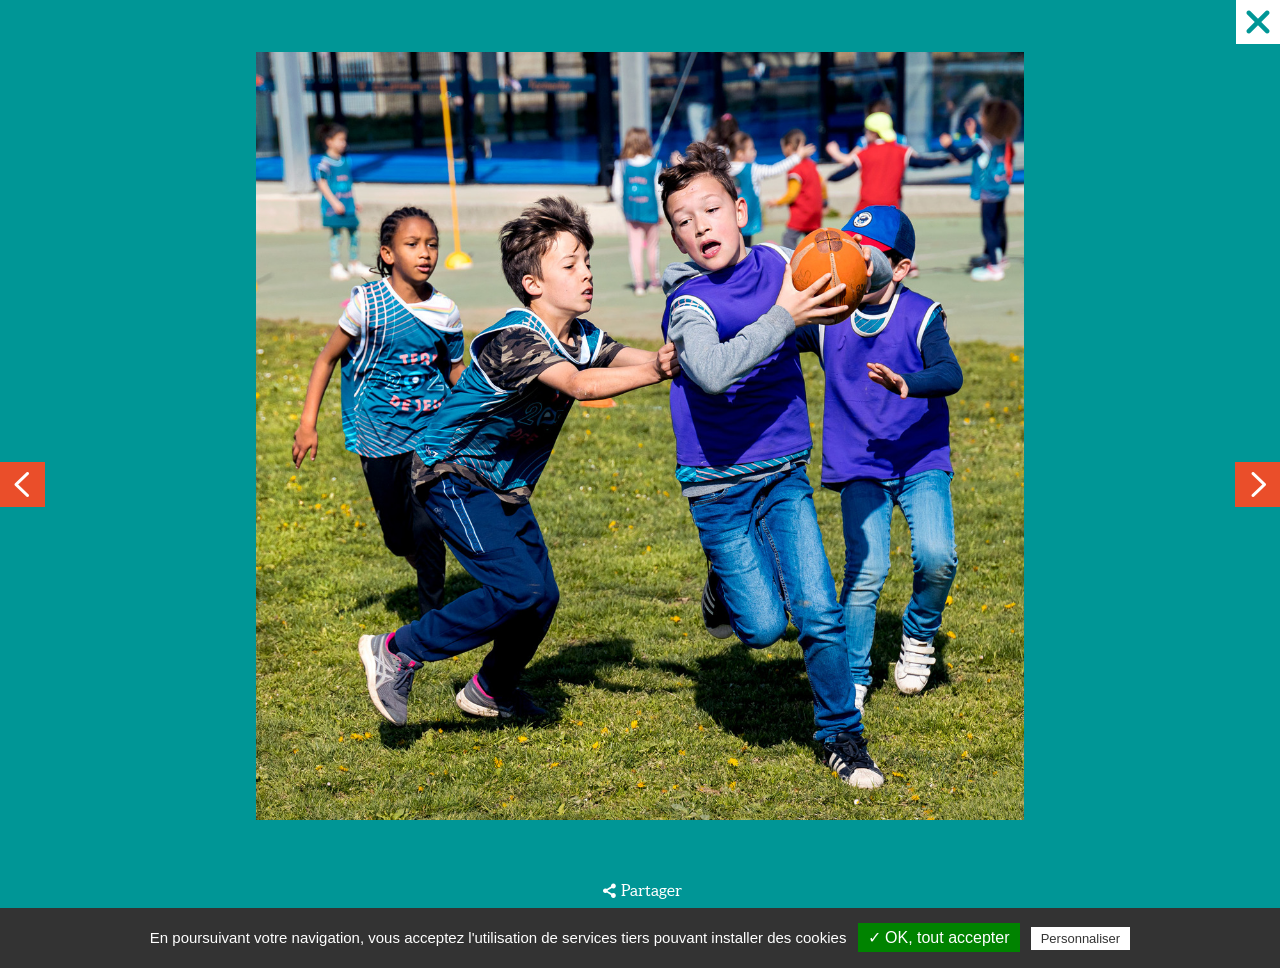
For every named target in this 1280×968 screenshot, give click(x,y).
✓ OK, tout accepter (939, 937)
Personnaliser (1081, 938)
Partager (651, 890)
